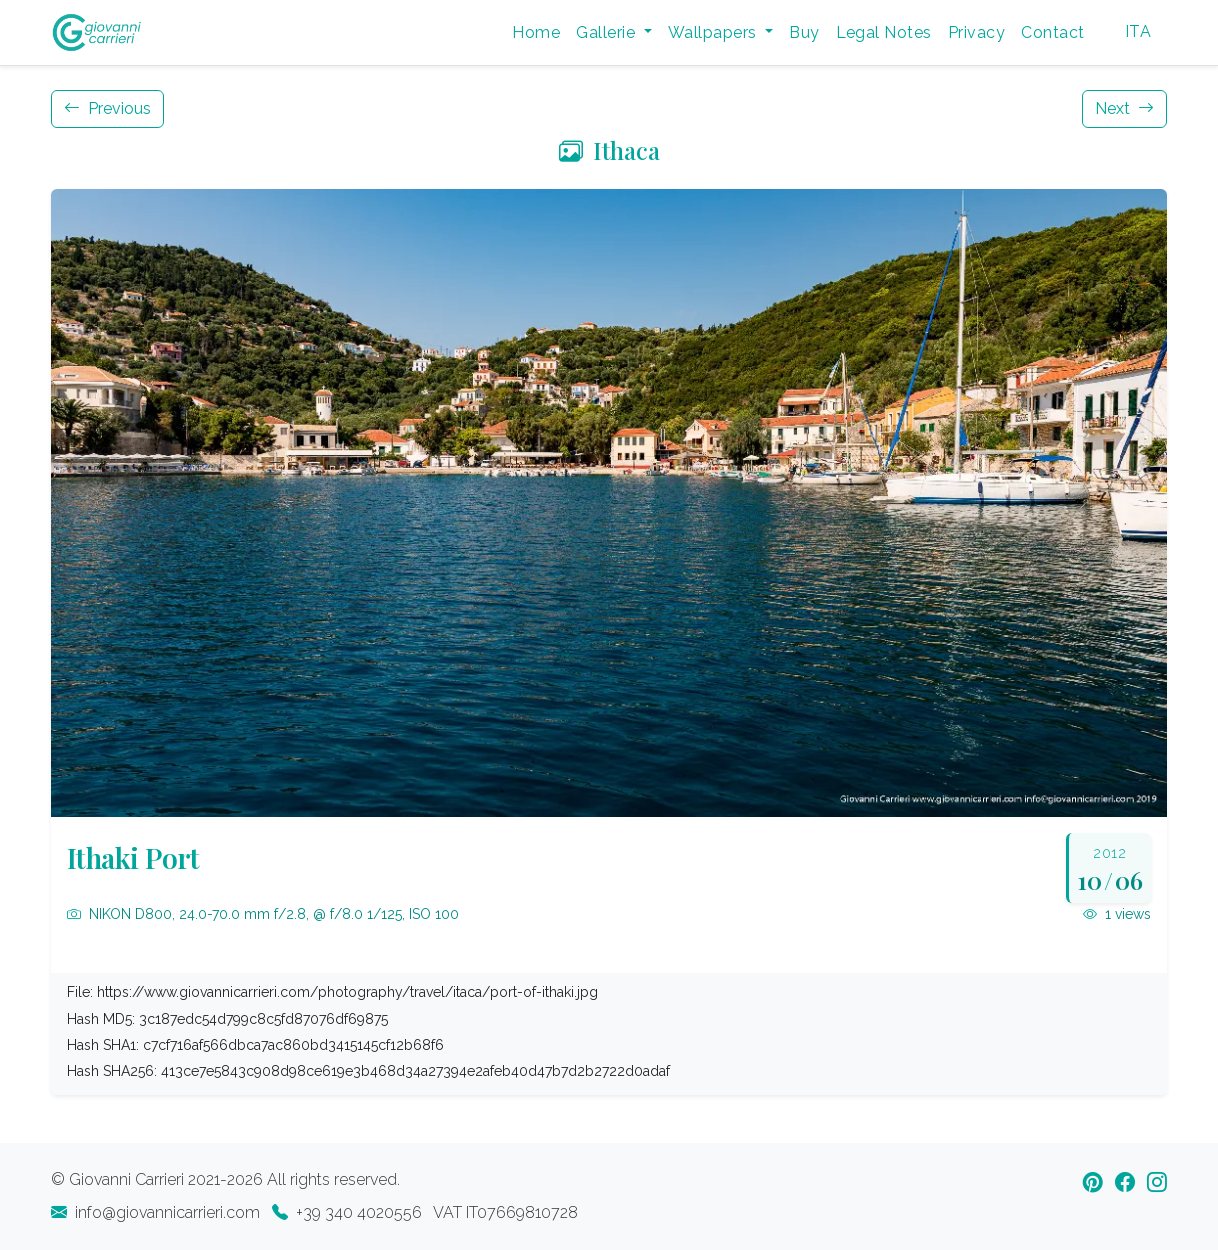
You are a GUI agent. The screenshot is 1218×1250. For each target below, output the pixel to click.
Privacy (976, 32)
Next (1124, 108)
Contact (1052, 32)
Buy (804, 32)
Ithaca (609, 150)
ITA (1138, 31)
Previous (107, 108)
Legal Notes (884, 32)
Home (536, 32)
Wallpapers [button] (714, 32)
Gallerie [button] (607, 32)
